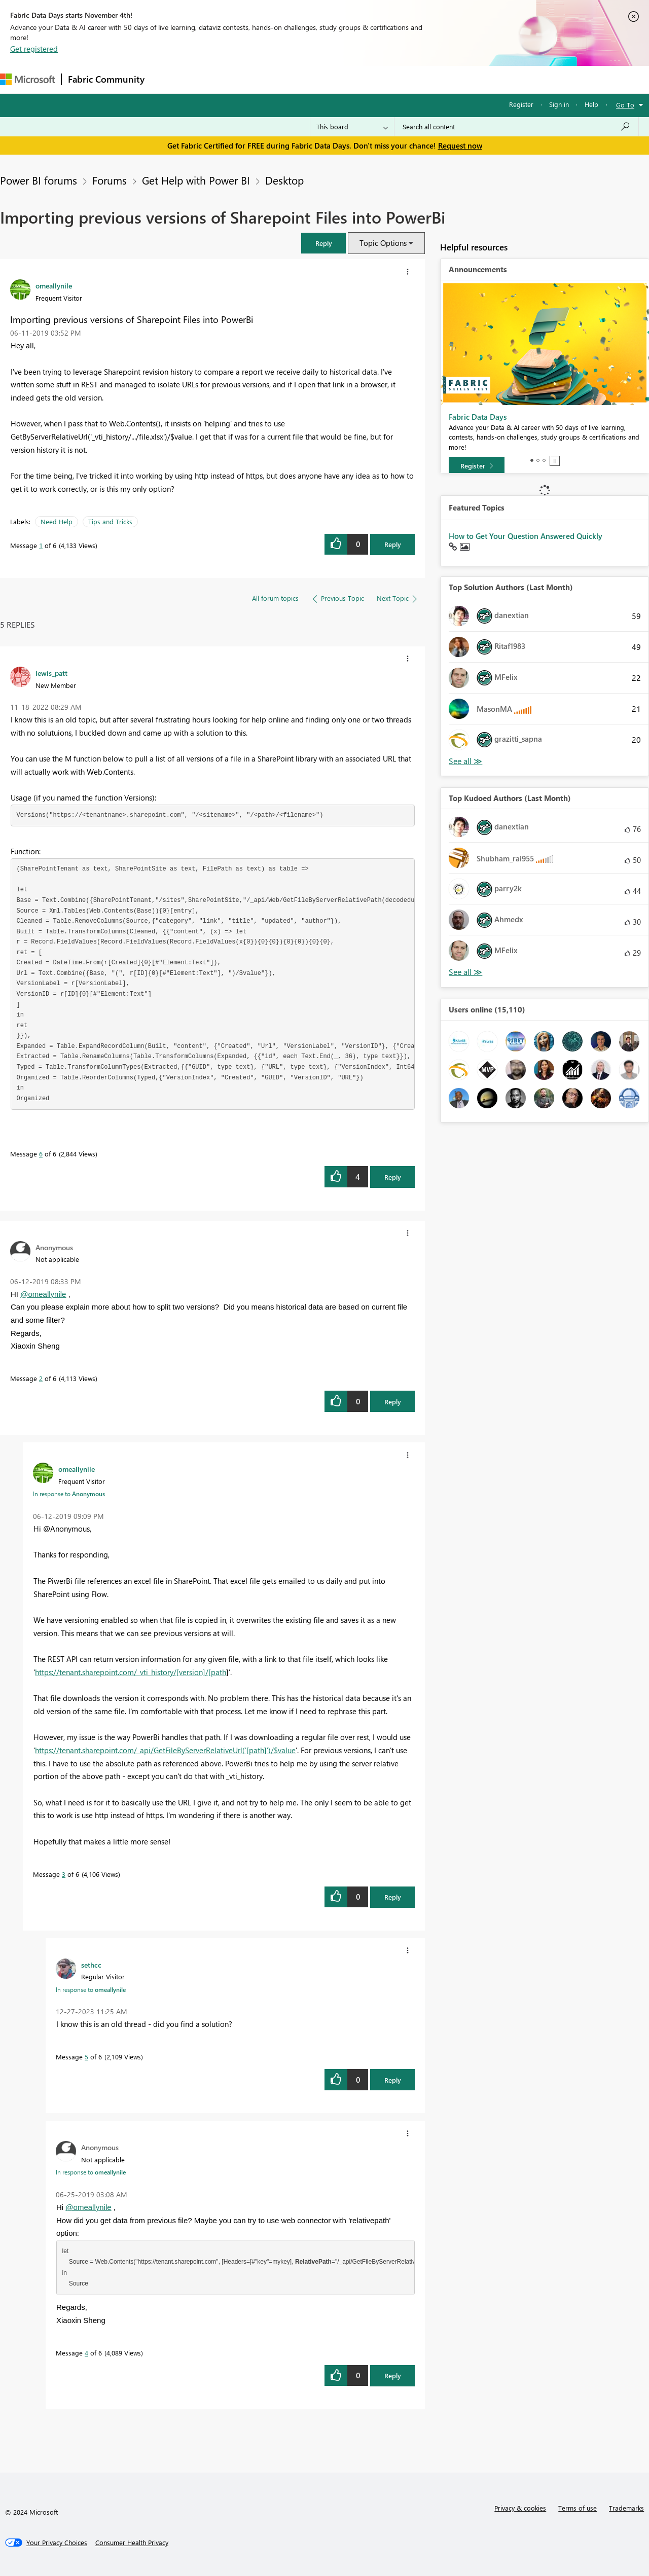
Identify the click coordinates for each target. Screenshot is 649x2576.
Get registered (34, 49)
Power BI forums (38, 180)
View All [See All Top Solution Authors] (465, 761)
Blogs (344, 79)
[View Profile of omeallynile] (53, 285)
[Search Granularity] (352, 126)
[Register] (476, 466)
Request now (460, 145)
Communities (299, 79)
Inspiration (212, 79)
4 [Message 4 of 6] (86, 2352)
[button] (323, 243)
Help (591, 104)
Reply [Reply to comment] (392, 1177)
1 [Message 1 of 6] (41, 545)
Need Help (57, 521)
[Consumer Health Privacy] (131, 2542)
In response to (69, 1494)
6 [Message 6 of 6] (41, 1153)
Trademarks (626, 2508)
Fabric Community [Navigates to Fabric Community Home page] (106, 79)
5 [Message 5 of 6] (86, 2056)
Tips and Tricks (110, 521)
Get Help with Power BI (196, 180)
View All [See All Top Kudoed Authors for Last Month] (465, 972)
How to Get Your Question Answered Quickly (525, 536)
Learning (383, 79)
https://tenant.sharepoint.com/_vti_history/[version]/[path (130, 1672)
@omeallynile (43, 1294)
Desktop (284, 180)
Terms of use (577, 2508)
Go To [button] (625, 104)
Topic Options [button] (383, 243)
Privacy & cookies (520, 2508)
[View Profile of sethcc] (91, 1965)
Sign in (559, 104)
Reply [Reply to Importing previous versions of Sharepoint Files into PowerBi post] (392, 544)
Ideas (254, 79)
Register (521, 104)
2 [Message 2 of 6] (41, 1378)
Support (426, 79)
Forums (167, 79)
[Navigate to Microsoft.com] (27, 79)
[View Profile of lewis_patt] (51, 673)
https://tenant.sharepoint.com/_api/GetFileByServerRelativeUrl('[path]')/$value (165, 1750)
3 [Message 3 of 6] (63, 1874)
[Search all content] (516, 126)
